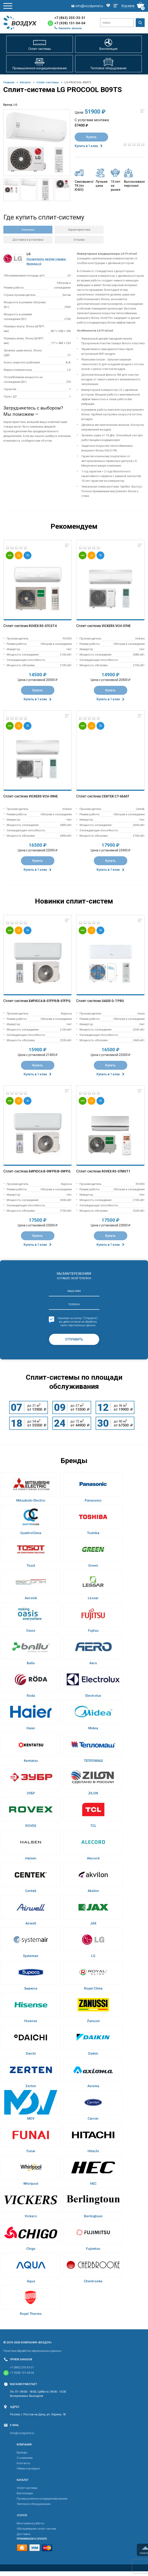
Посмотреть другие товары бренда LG (46, 261)
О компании (25, 2457)
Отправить (74, 1339)
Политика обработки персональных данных (32, 2351)
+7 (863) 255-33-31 (69, 18)
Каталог (25, 82)
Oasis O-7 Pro (113, 1001)
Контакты (23, 2463)
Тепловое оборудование (33, 2504)
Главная (8, 82)
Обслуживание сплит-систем (36, 2528)
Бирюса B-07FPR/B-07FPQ (49, 1001)
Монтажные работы (30, 2523)
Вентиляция (25, 2493)
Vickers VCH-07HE (116, 626)
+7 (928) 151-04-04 (69, 23)
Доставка (23, 2534)
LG (15, 104)
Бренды (22, 2452)
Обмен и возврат (28, 2468)
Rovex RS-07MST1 (116, 1171)
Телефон (74, 1304)
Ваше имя (74, 1291)
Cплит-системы (48, 82)
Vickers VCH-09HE (43, 796)
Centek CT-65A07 (115, 796)
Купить (91, 137)
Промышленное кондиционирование (42, 2498)
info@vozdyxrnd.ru (22, 2433)
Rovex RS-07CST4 (43, 626)
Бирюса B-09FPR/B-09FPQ (49, 1171)
